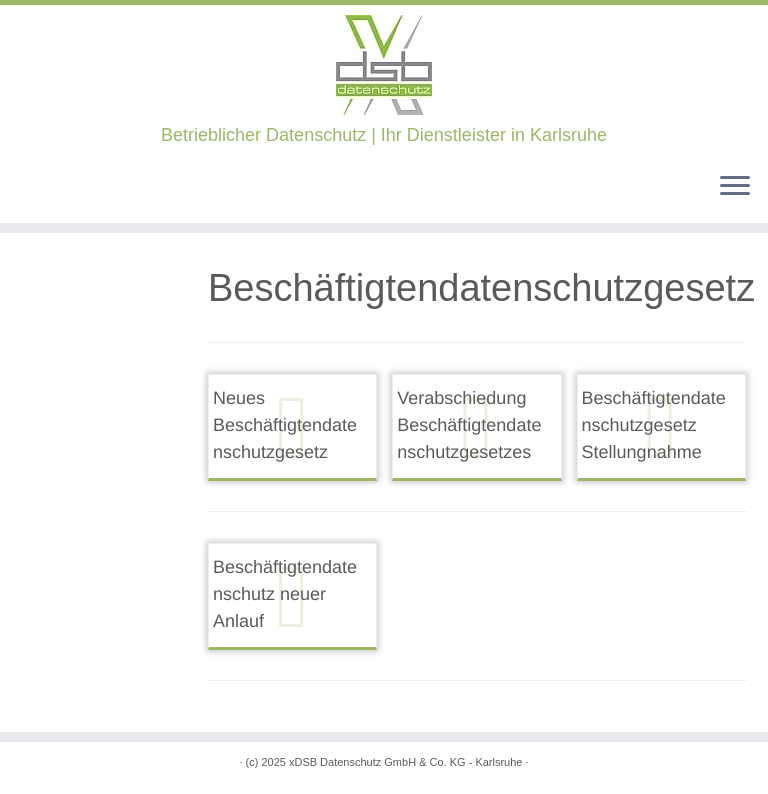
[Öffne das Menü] (735, 187)
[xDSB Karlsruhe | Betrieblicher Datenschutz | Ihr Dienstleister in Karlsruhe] (384, 65)
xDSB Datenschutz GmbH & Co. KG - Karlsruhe (406, 762)
